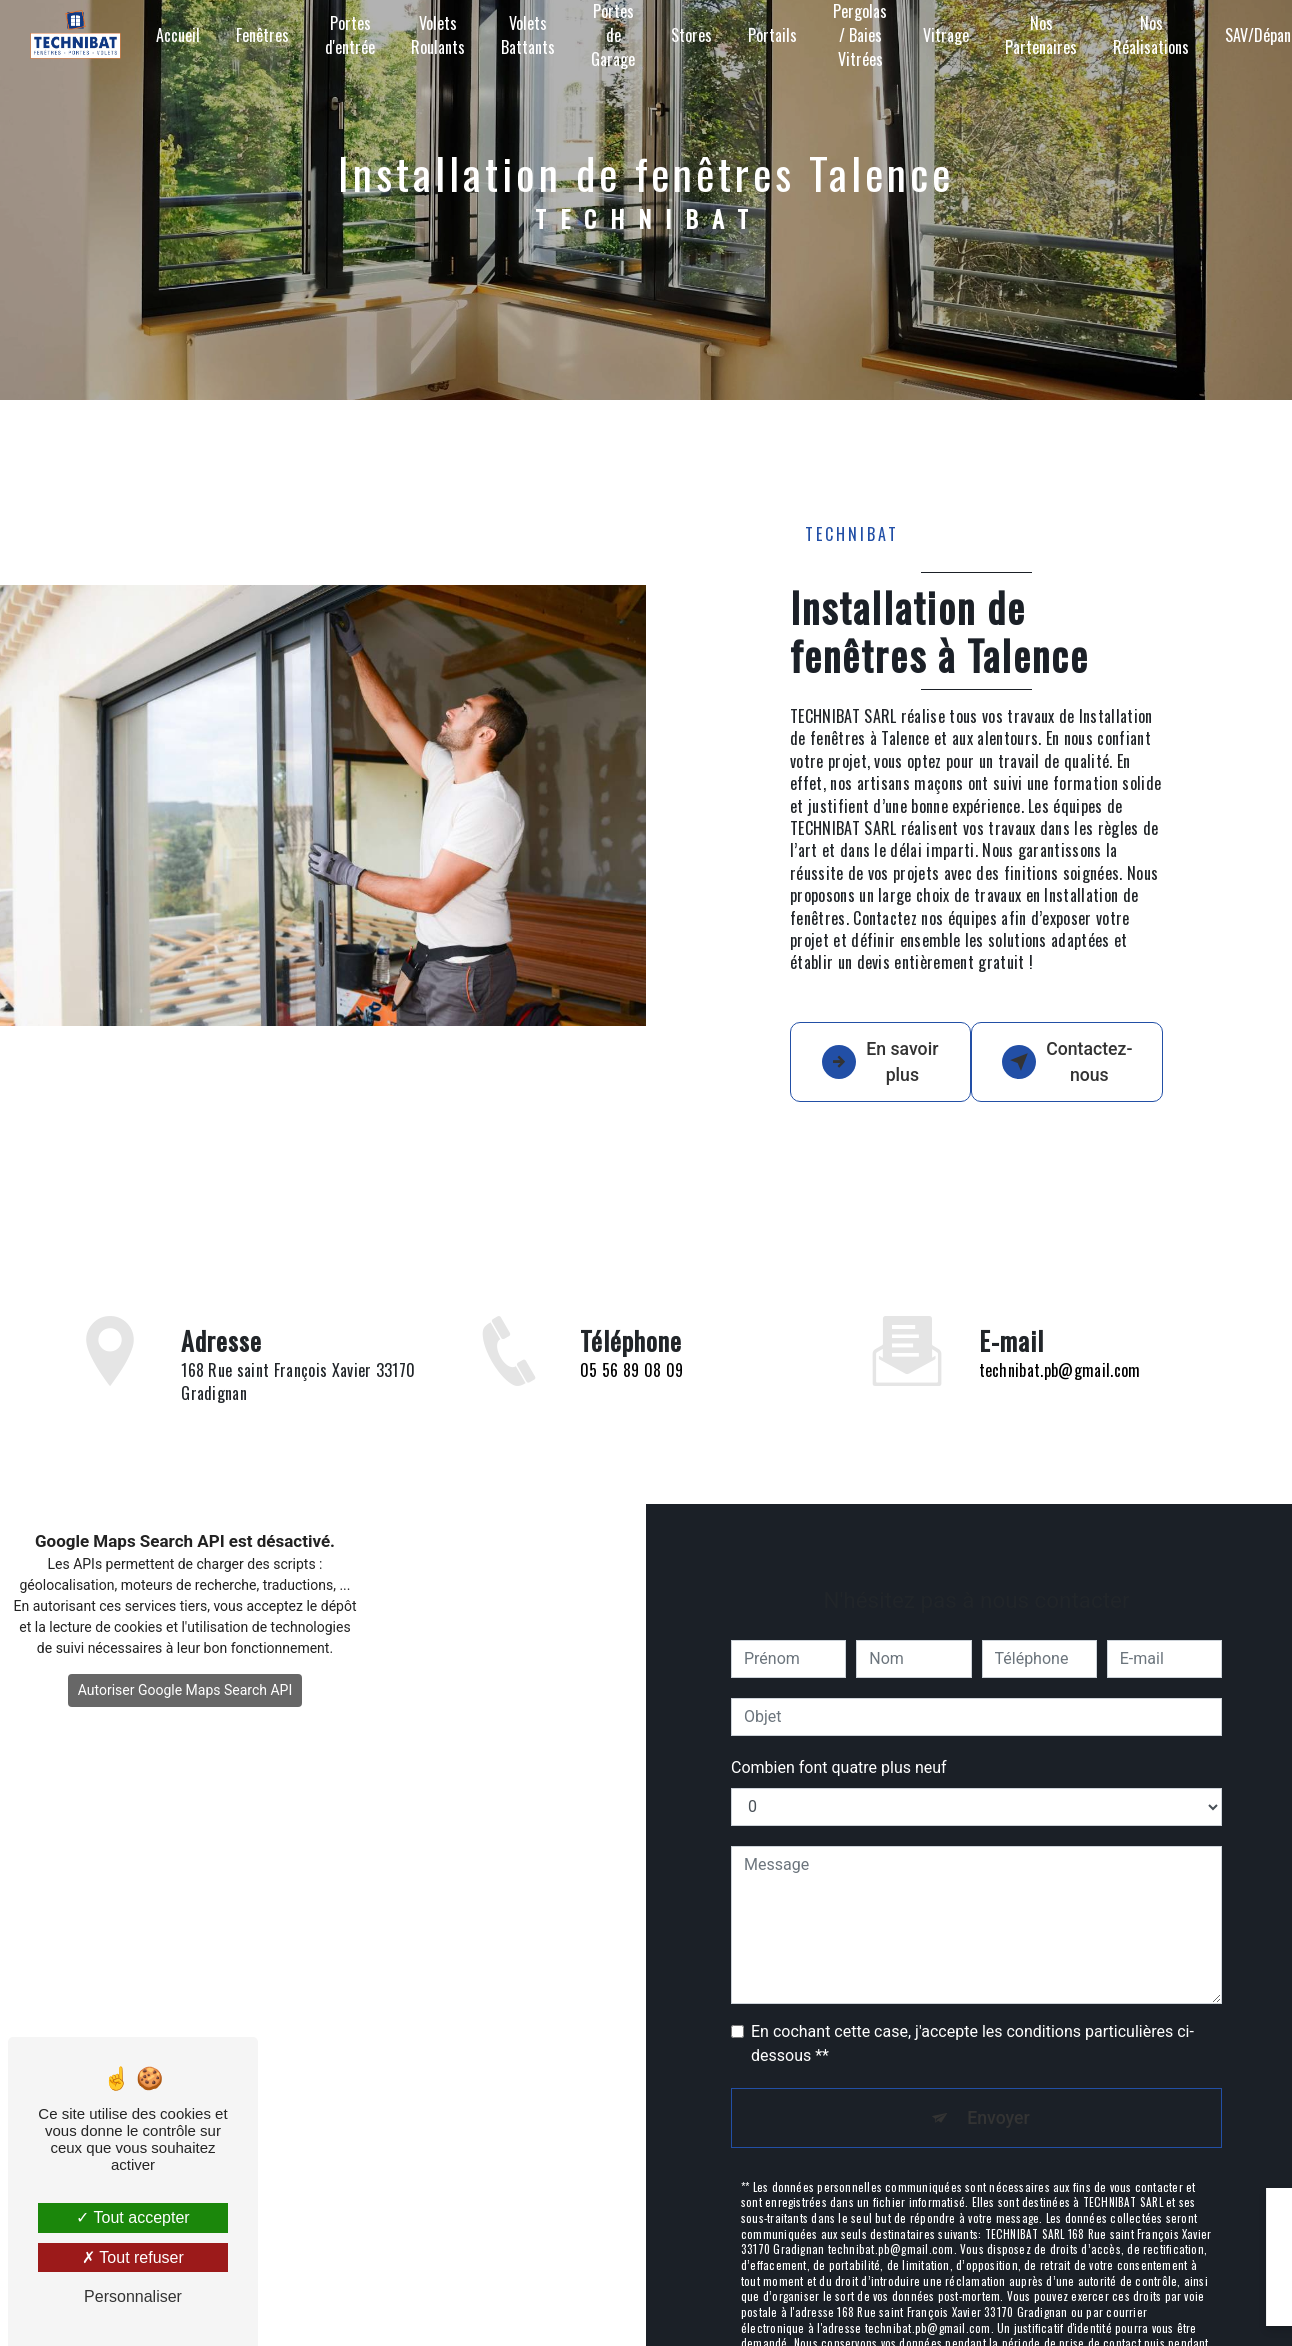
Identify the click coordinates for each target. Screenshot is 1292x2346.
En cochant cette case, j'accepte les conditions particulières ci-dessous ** (972, 2050)
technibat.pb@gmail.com (1060, 1378)
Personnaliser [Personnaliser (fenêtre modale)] (133, 2296)
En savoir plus (880, 1078)
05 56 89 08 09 (631, 1429)
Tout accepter (132, 2217)
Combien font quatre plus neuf (839, 1774)
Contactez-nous (1081, 1078)
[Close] (1244, 2216)
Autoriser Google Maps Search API (185, 1724)
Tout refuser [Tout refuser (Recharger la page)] (133, 2257)
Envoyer (999, 2127)
